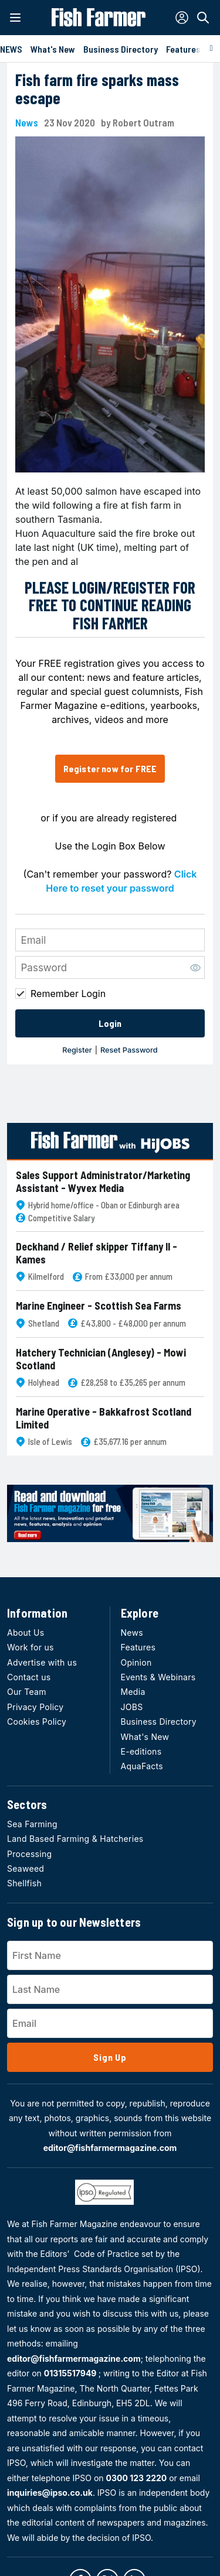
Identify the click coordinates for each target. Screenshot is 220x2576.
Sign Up (110, 2057)
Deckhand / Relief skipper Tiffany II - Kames (96, 1253)
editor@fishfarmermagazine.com (110, 2148)
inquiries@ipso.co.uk (50, 2493)
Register (77, 1050)
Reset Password (129, 1050)
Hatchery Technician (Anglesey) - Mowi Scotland (101, 1359)
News (26, 123)
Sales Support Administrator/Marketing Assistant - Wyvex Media (103, 1181)
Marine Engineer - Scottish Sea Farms (98, 1306)
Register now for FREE (110, 768)
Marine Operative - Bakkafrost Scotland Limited (103, 1418)
